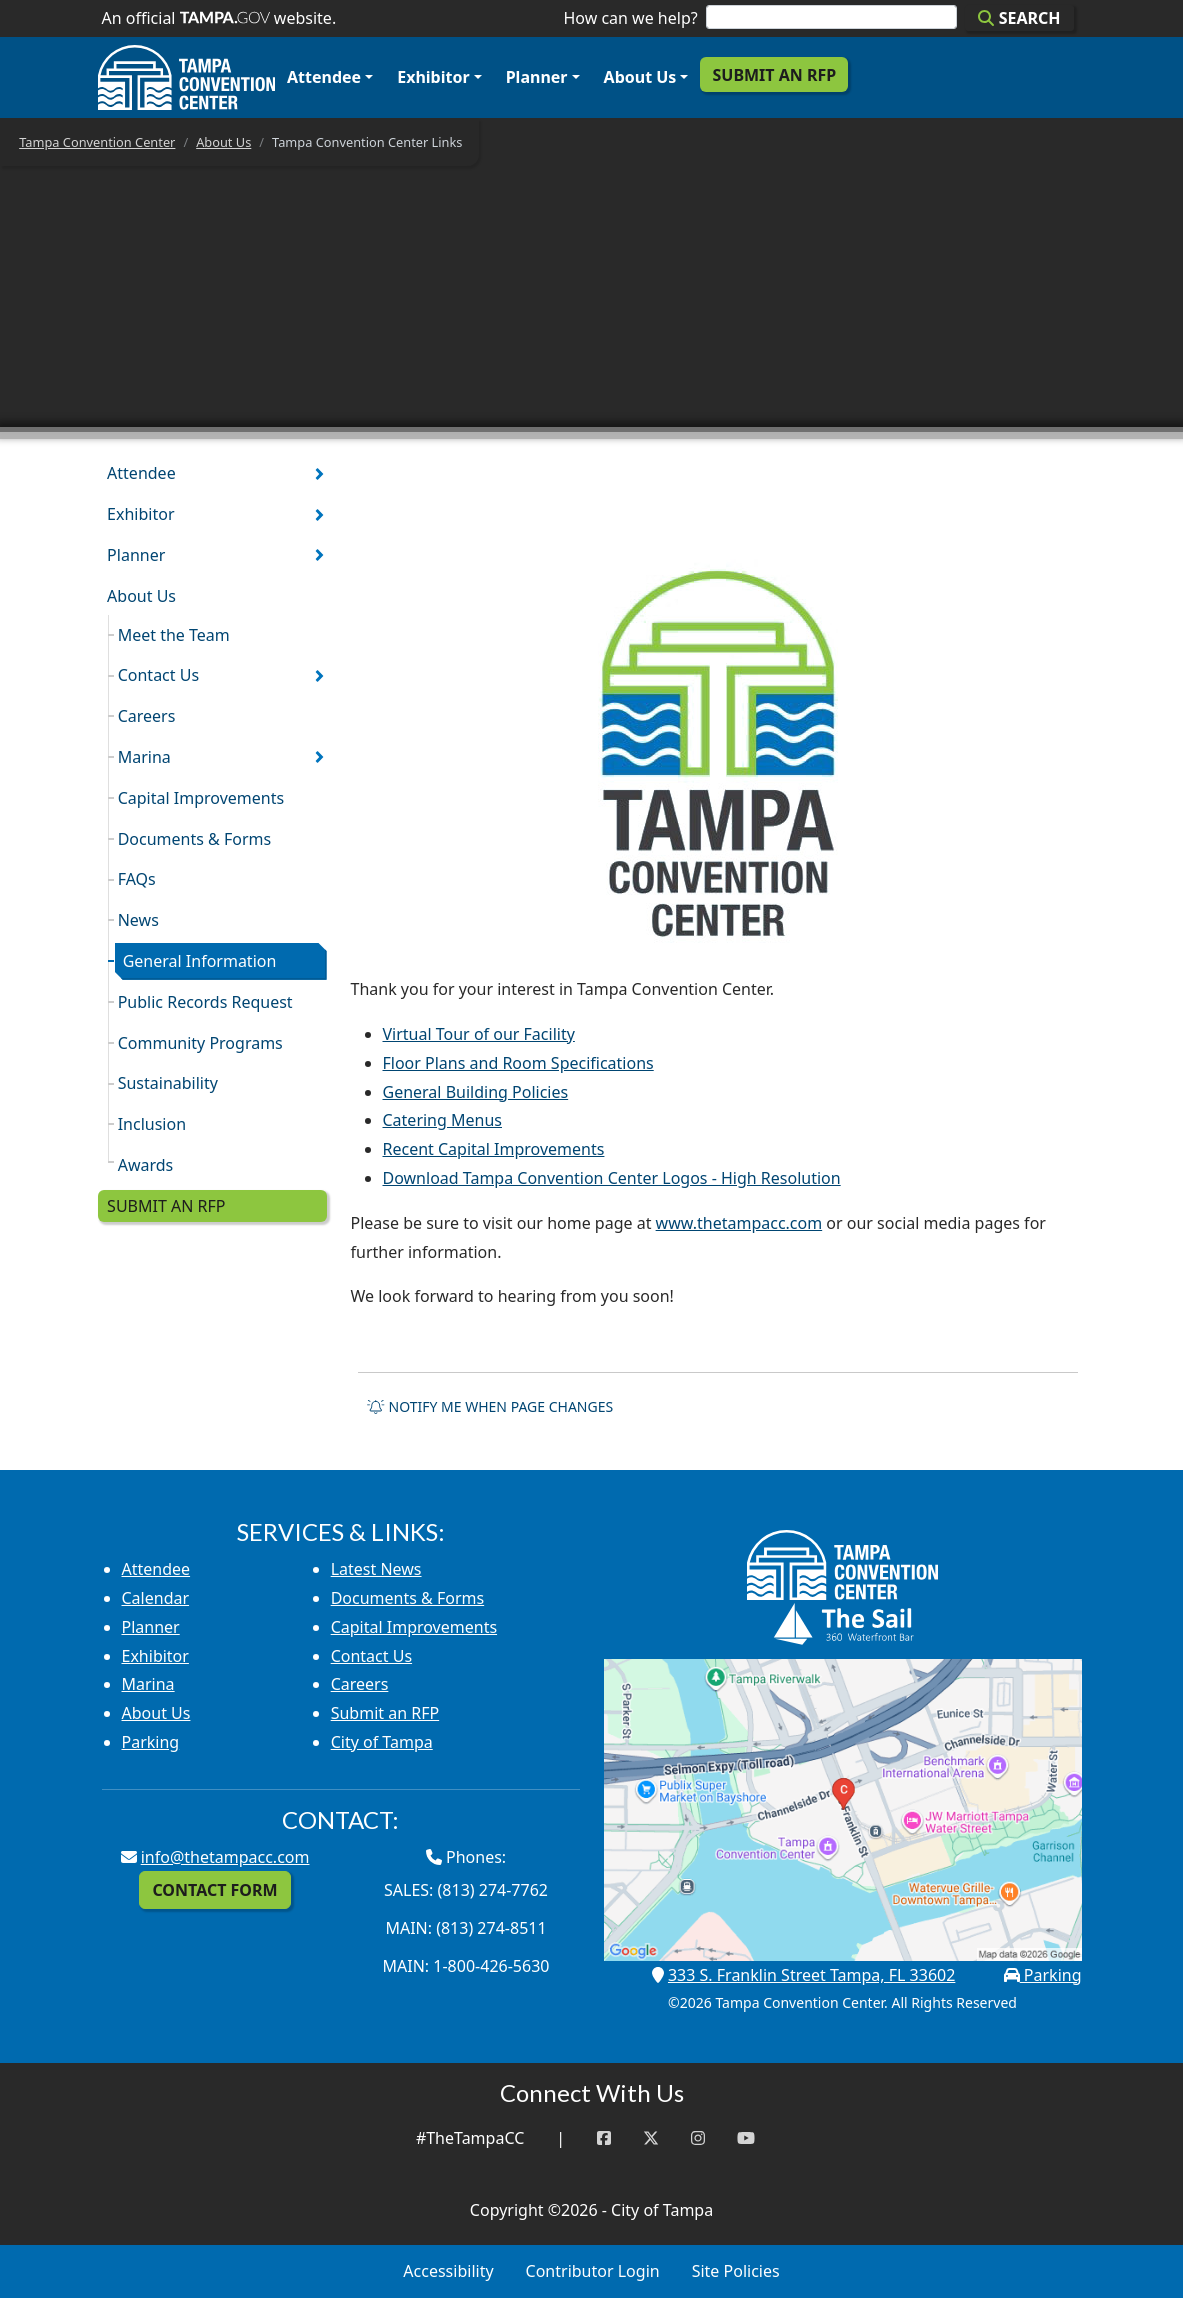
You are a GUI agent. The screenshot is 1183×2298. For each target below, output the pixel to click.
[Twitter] (651, 2138)
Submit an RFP (774, 75)
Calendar (156, 1598)
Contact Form (214, 1890)
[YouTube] (746, 2138)
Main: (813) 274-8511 (465, 1928)
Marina (144, 757)
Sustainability (168, 1083)
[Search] (832, 17)
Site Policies (736, 2271)
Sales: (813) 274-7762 (466, 1890)
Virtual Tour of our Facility (479, 1034)
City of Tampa (382, 1742)
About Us (640, 77)
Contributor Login (593, 2271)
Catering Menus (443, 1120)
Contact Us (158, 675)
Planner (537, 77)
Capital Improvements (201, 798)
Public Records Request (205, 1002)
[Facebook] (604, 2138)
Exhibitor (433, 77)
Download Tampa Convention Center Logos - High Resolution (612, 1178)
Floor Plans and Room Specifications (518, 1063)
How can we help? (630, 18)
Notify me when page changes (490, 1406)
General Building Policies (476, 1092)
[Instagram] (698, 2138)
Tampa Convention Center (97, 142)
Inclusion (152, 1124)
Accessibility (448, 2271)
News (138, 920)
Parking (151, 1742)
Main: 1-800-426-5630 (466, 1966)
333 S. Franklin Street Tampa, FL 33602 (811, 1975)
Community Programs (200, 1043)
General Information (200, 961)
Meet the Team (174, 635)
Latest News (376, 1569)
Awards (146, 1165)
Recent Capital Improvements (494, 1149)
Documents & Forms (195, 839)
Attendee (324, 77)
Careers (147, 716)
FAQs (137, 879)
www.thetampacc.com (739, 1223)
